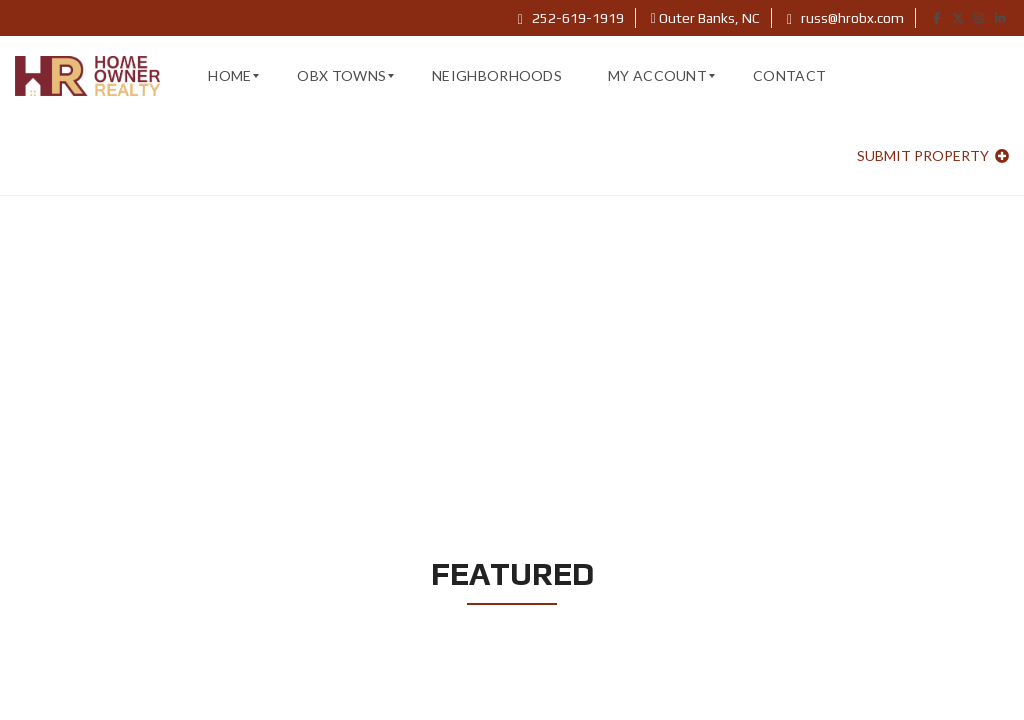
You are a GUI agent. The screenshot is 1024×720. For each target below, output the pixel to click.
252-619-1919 (571, 18)
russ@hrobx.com (845, 18)
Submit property (933, 155)
